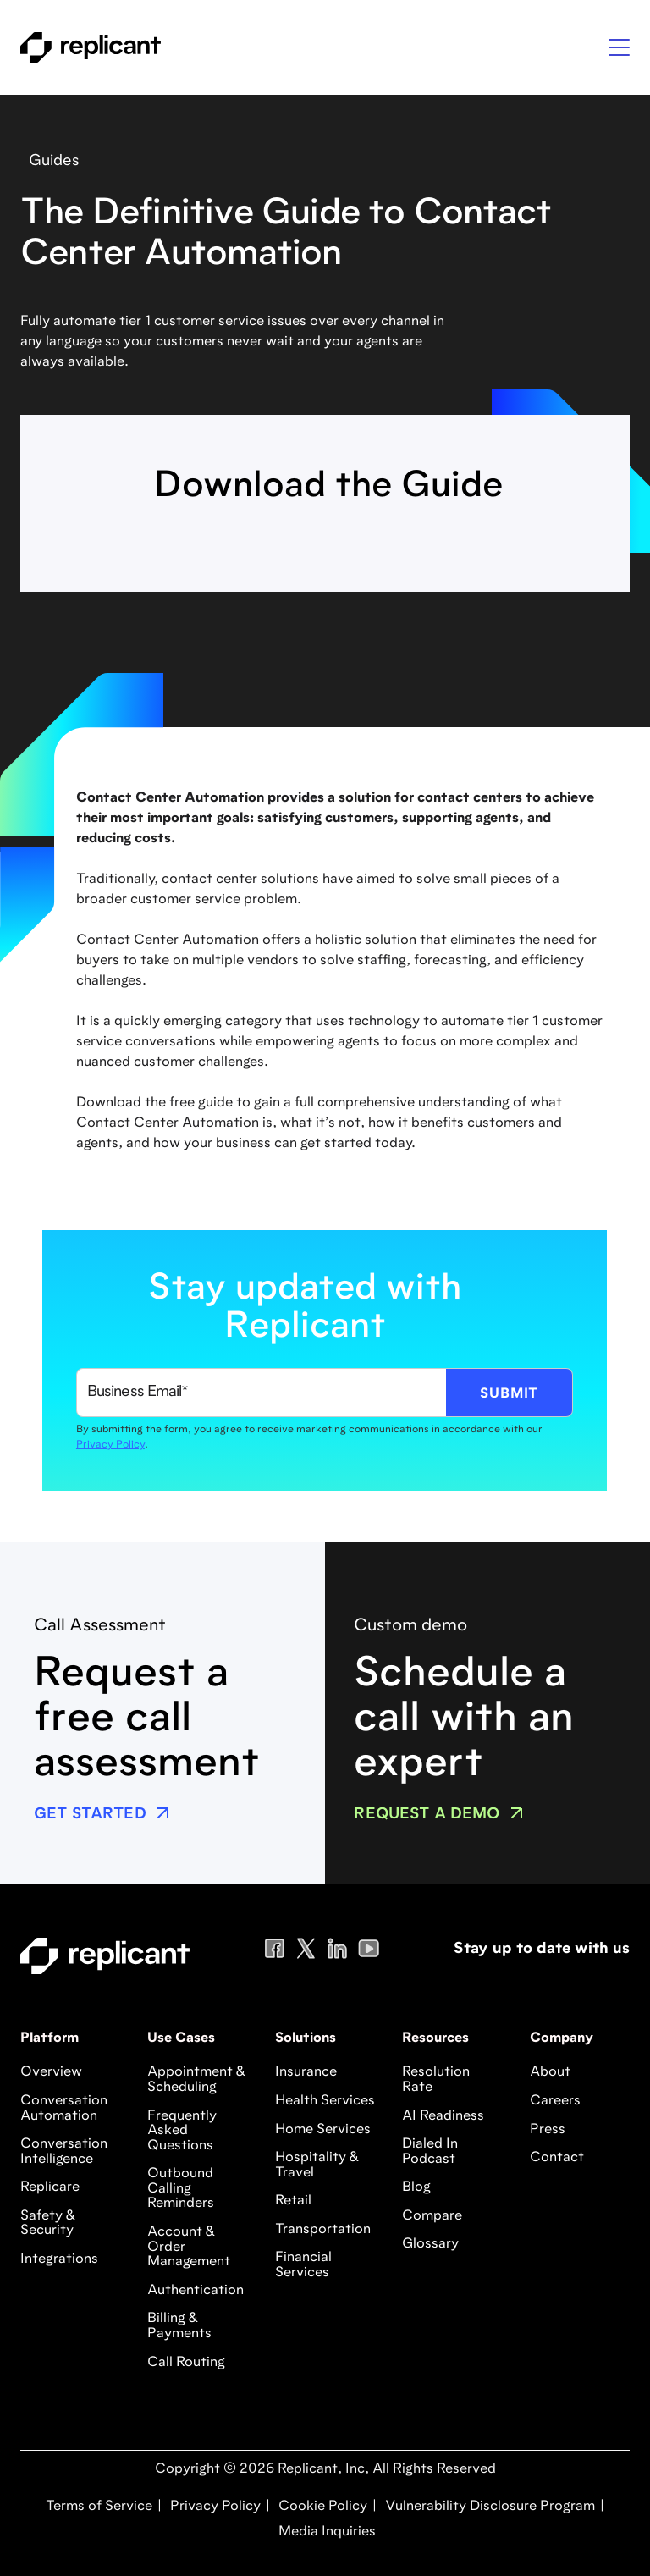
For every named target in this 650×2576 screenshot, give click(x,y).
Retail (293, 2201)
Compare (432, 2216)
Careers (555, 2101)
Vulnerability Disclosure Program (488, 2506)
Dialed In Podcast (430, 2151)
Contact (557, 2158)
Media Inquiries (325, 2532)
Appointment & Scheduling (196, 2080)
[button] (619, 47)
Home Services (323, 2130)
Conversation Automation (63, 2108)
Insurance (306, 2072)
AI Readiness (443, 2116)
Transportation (323, 2230)
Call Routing (186, 2362)
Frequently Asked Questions (182, 2131)
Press (547, 2130)
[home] (90, 47)
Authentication (195, 2290)
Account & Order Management (188, 2247)
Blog (416, 2187)
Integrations (59, 2259)
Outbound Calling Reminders (180, 2188)
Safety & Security (47, 2223)
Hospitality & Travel (317, 2165)
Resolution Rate (436, 2080)
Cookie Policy (321, 2506)
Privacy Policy (110, 1445)
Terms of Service (99, 2506)
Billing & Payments (179, 2326)
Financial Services (303, 2265)
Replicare (50, 2187)
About (550, 2072)
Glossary (430, 2244)
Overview (51, 2072)
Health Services (325, 2101)
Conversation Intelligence (63, 2151)
